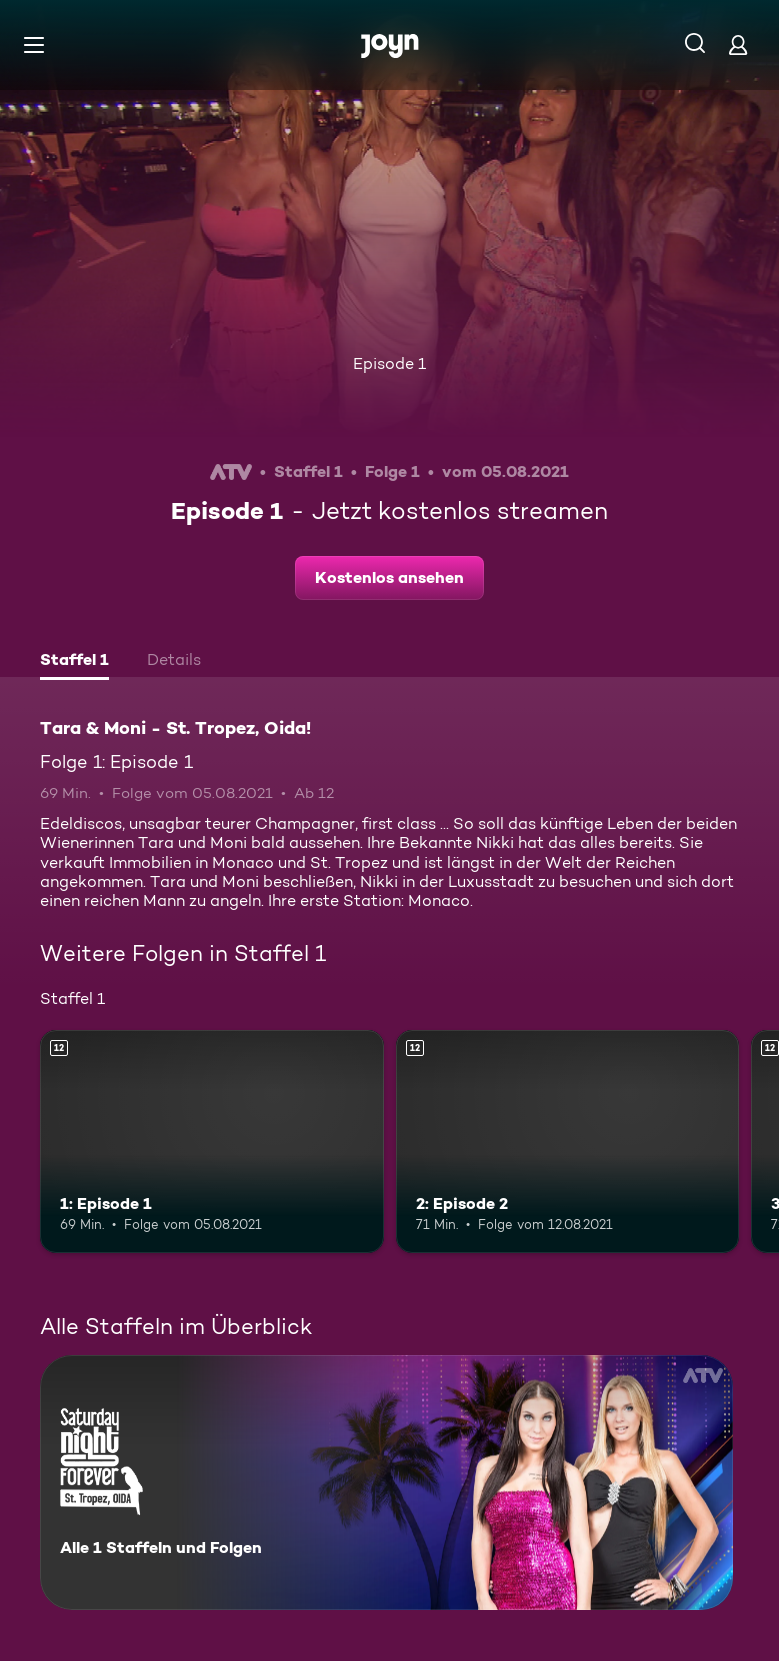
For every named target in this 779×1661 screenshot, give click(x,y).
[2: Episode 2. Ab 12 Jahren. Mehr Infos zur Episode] (568, 1141)
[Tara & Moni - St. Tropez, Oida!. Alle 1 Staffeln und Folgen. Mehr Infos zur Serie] (386, 1482)
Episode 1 (389, 363)
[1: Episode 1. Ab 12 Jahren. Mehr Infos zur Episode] (212, 1141)
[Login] (738, 44)
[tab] (74, 662)
